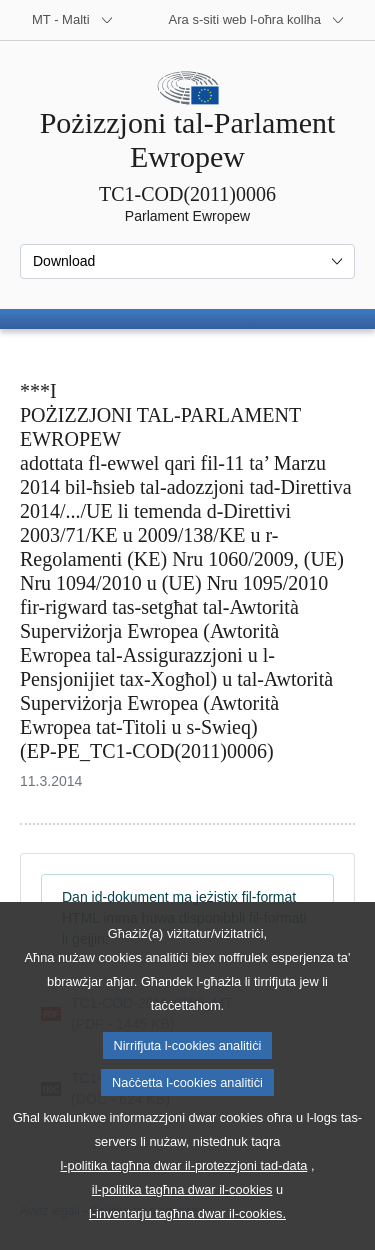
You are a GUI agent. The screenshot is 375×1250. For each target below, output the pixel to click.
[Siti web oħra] (257, 20)
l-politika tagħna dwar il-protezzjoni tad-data (184, 1205)
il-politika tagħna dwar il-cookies (182, 1229)
